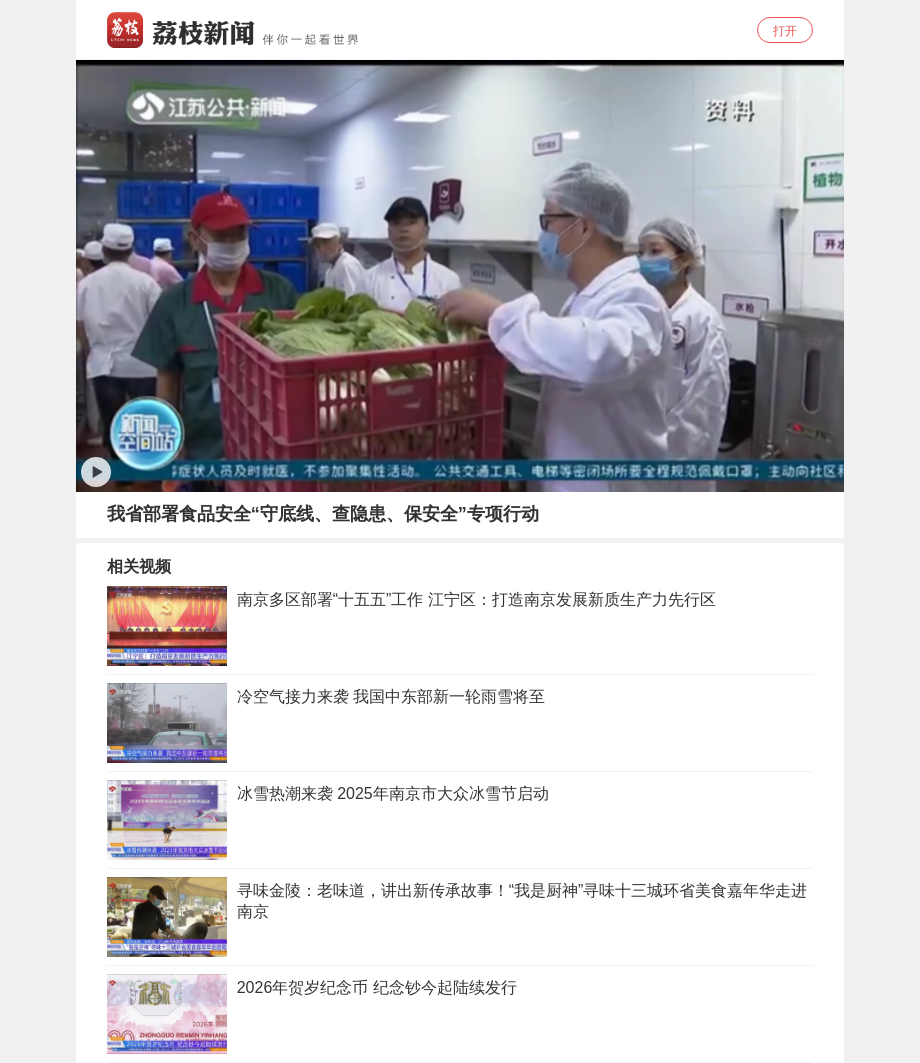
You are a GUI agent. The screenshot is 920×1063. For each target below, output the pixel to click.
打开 (785, 31)
